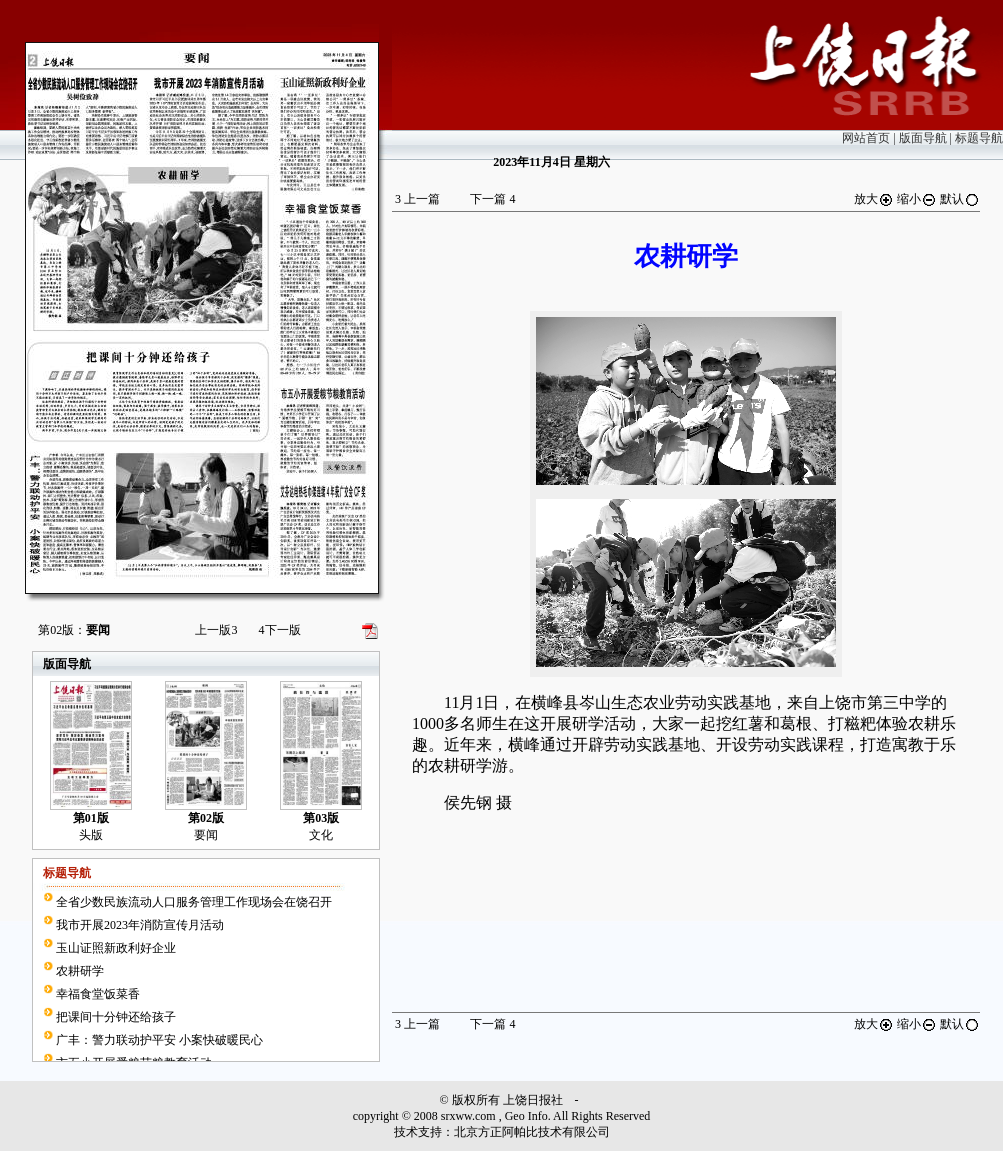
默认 (960, 199)
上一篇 (417, 199)
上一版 (216, 630)
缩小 (917, 199)
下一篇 (492, 199)
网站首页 (866, 138)
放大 (874, 199)
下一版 (280, 630)
